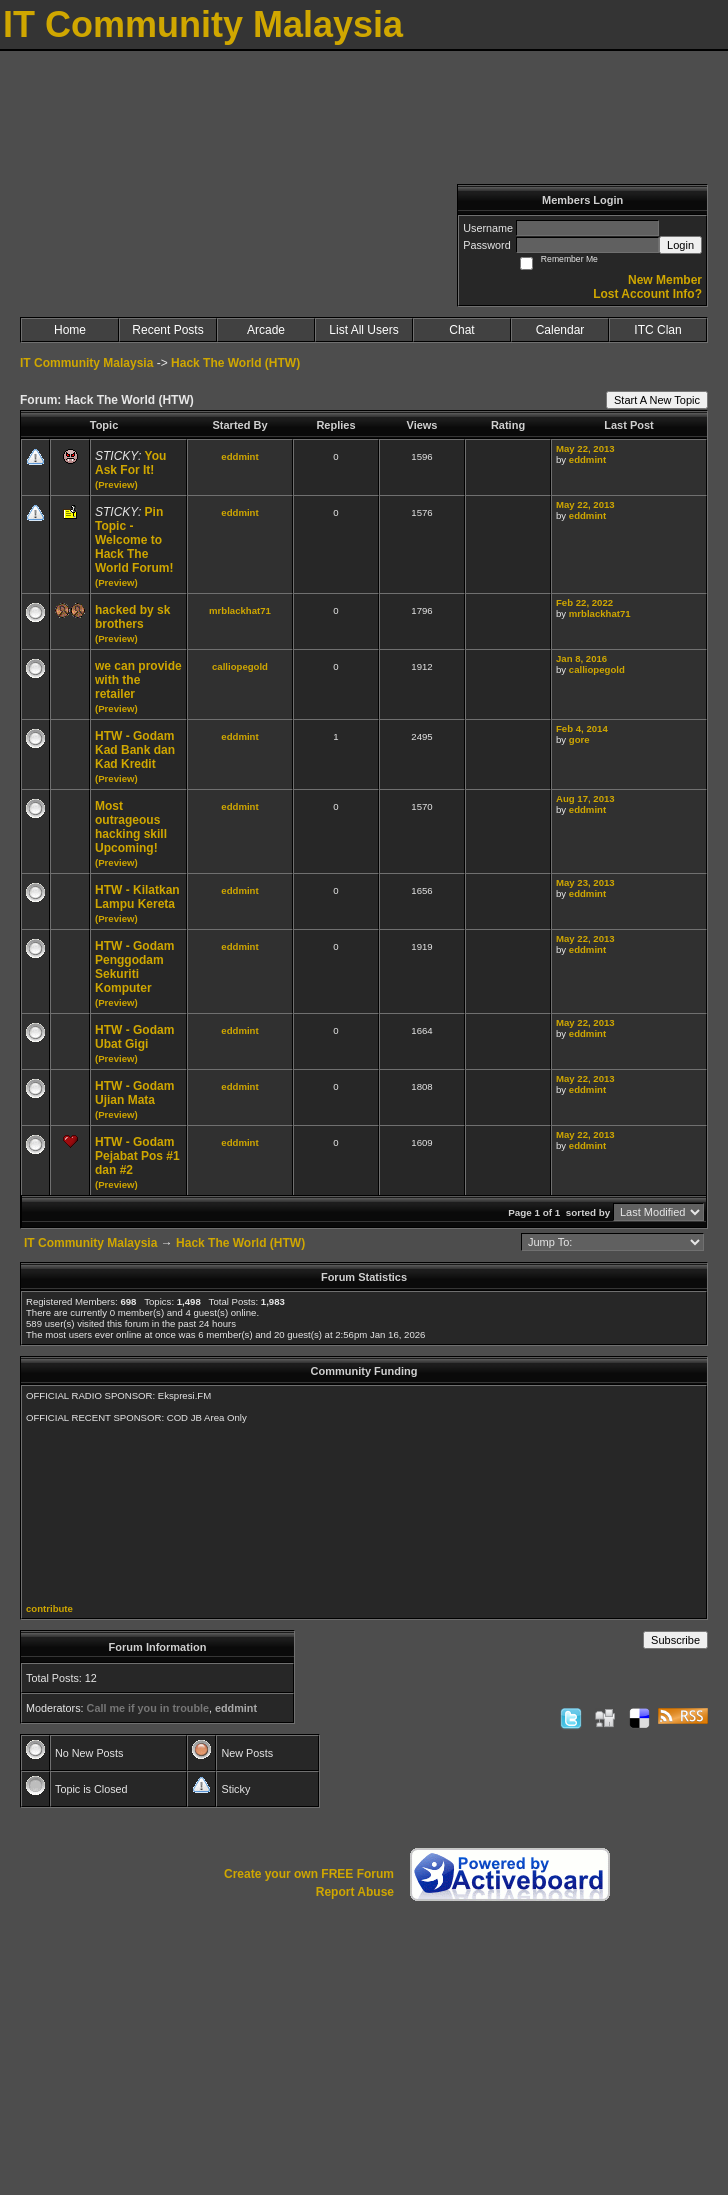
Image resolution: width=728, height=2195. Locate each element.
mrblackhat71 (240, 610)
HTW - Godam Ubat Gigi (134, 1037)
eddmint (239, 456)
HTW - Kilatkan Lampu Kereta (137, 897)
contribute (49, 1608)
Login (680, 245)
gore (579, 739)
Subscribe (675, 1640)
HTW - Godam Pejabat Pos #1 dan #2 (137, 1156)
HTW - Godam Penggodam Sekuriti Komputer (134, 967)
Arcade (266, 330)
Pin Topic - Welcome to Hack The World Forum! (134, 540)
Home (70, 330)
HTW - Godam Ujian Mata (134, 1093)
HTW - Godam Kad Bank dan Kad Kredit (135, 750)
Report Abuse (355, 1892)
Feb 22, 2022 (584, 602)
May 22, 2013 (585, 448)
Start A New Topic (657, 400)
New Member (665, 280)
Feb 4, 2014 (582, 728)
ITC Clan (657, 330)
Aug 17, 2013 (585, 798)
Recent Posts (167, 330)
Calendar (560, 330)
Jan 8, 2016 (581, 658)
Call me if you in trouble (148, 1708)
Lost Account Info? (647, 294)
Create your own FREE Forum (309, 1874)
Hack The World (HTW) (235, 363)
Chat (461, 330)
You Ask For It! (130, 463)
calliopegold (240, 666)
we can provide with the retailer (138, 680)
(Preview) (116, 484)
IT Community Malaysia (86, 363)
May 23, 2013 (585, 882)
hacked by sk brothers (132, 617)
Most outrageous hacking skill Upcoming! (131, 827)
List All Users (363, 330)
